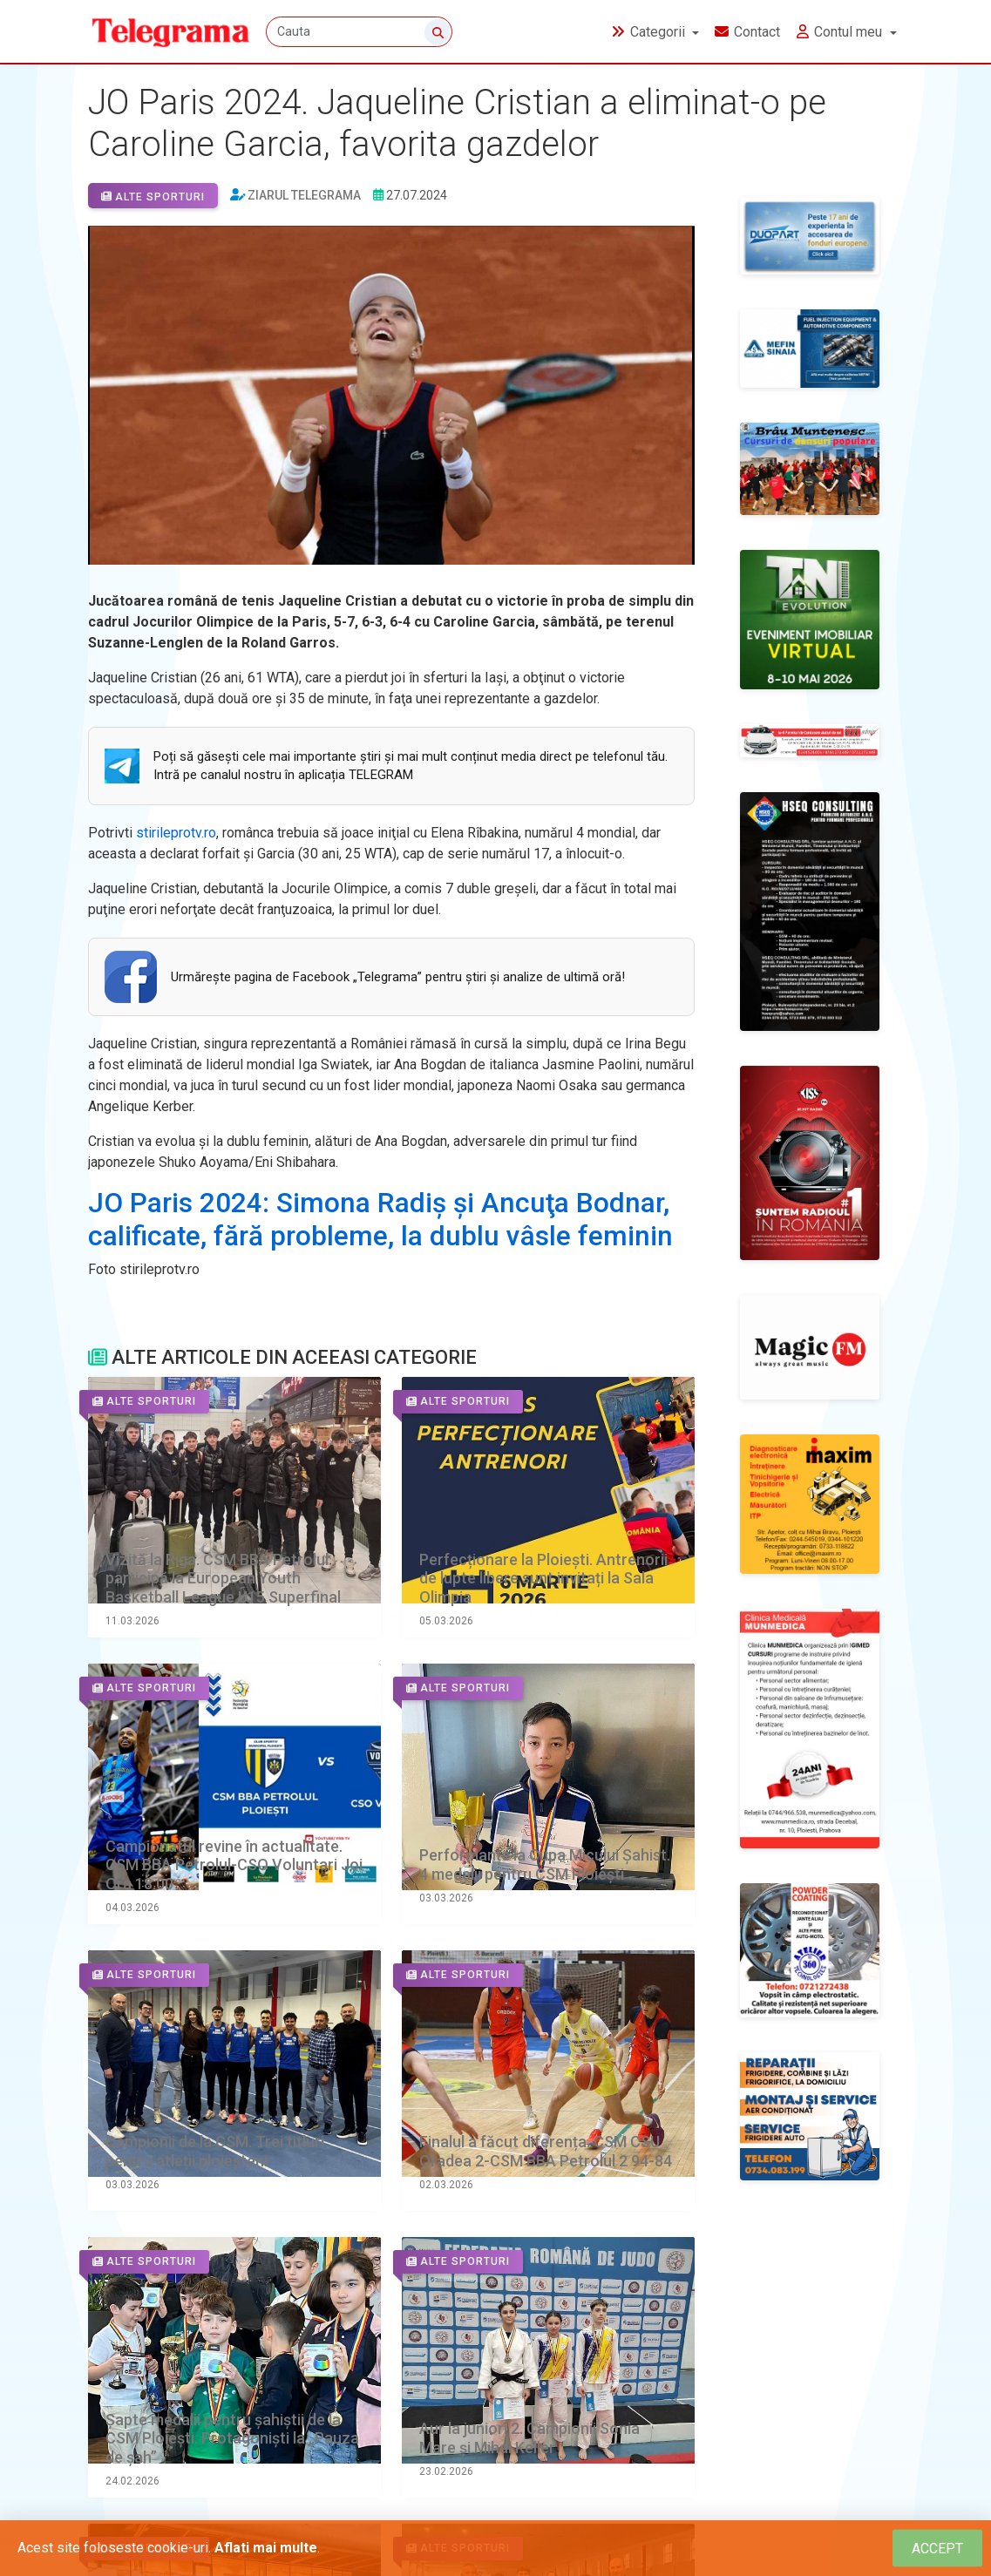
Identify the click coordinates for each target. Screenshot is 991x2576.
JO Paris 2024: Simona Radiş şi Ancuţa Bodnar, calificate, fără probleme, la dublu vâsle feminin (380, 1219)
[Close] (937, 2548)
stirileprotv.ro (176, 832)
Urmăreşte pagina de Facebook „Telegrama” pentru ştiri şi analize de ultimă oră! (398, 977)
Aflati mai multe (265, 2547)
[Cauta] (361, 32)
